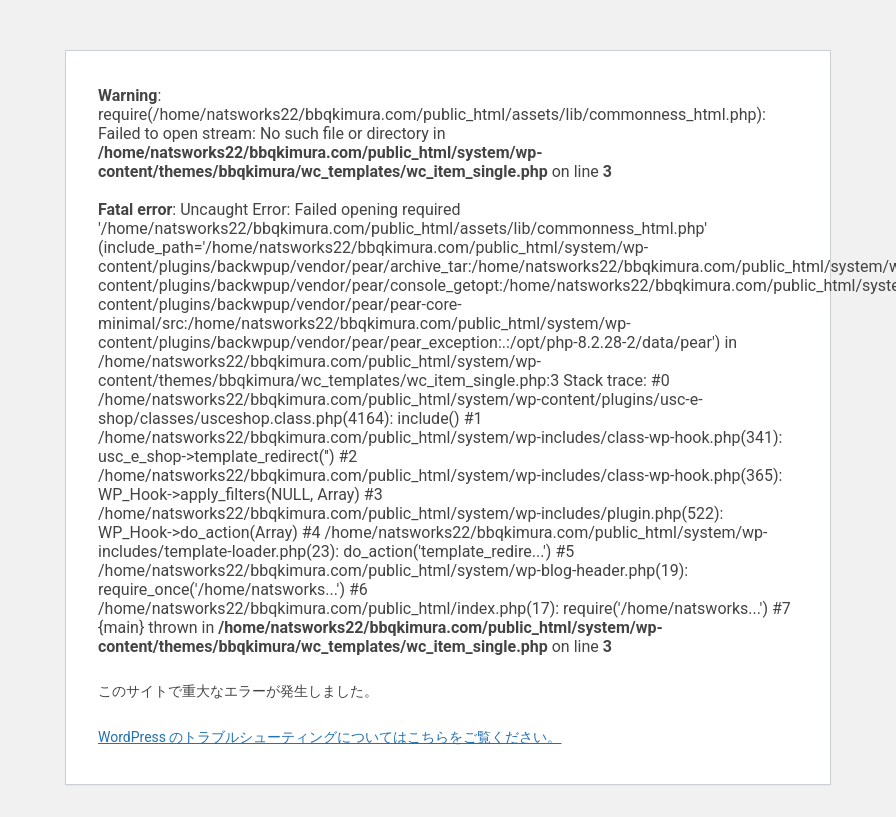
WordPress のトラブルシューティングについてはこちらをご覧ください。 (330, 737)
